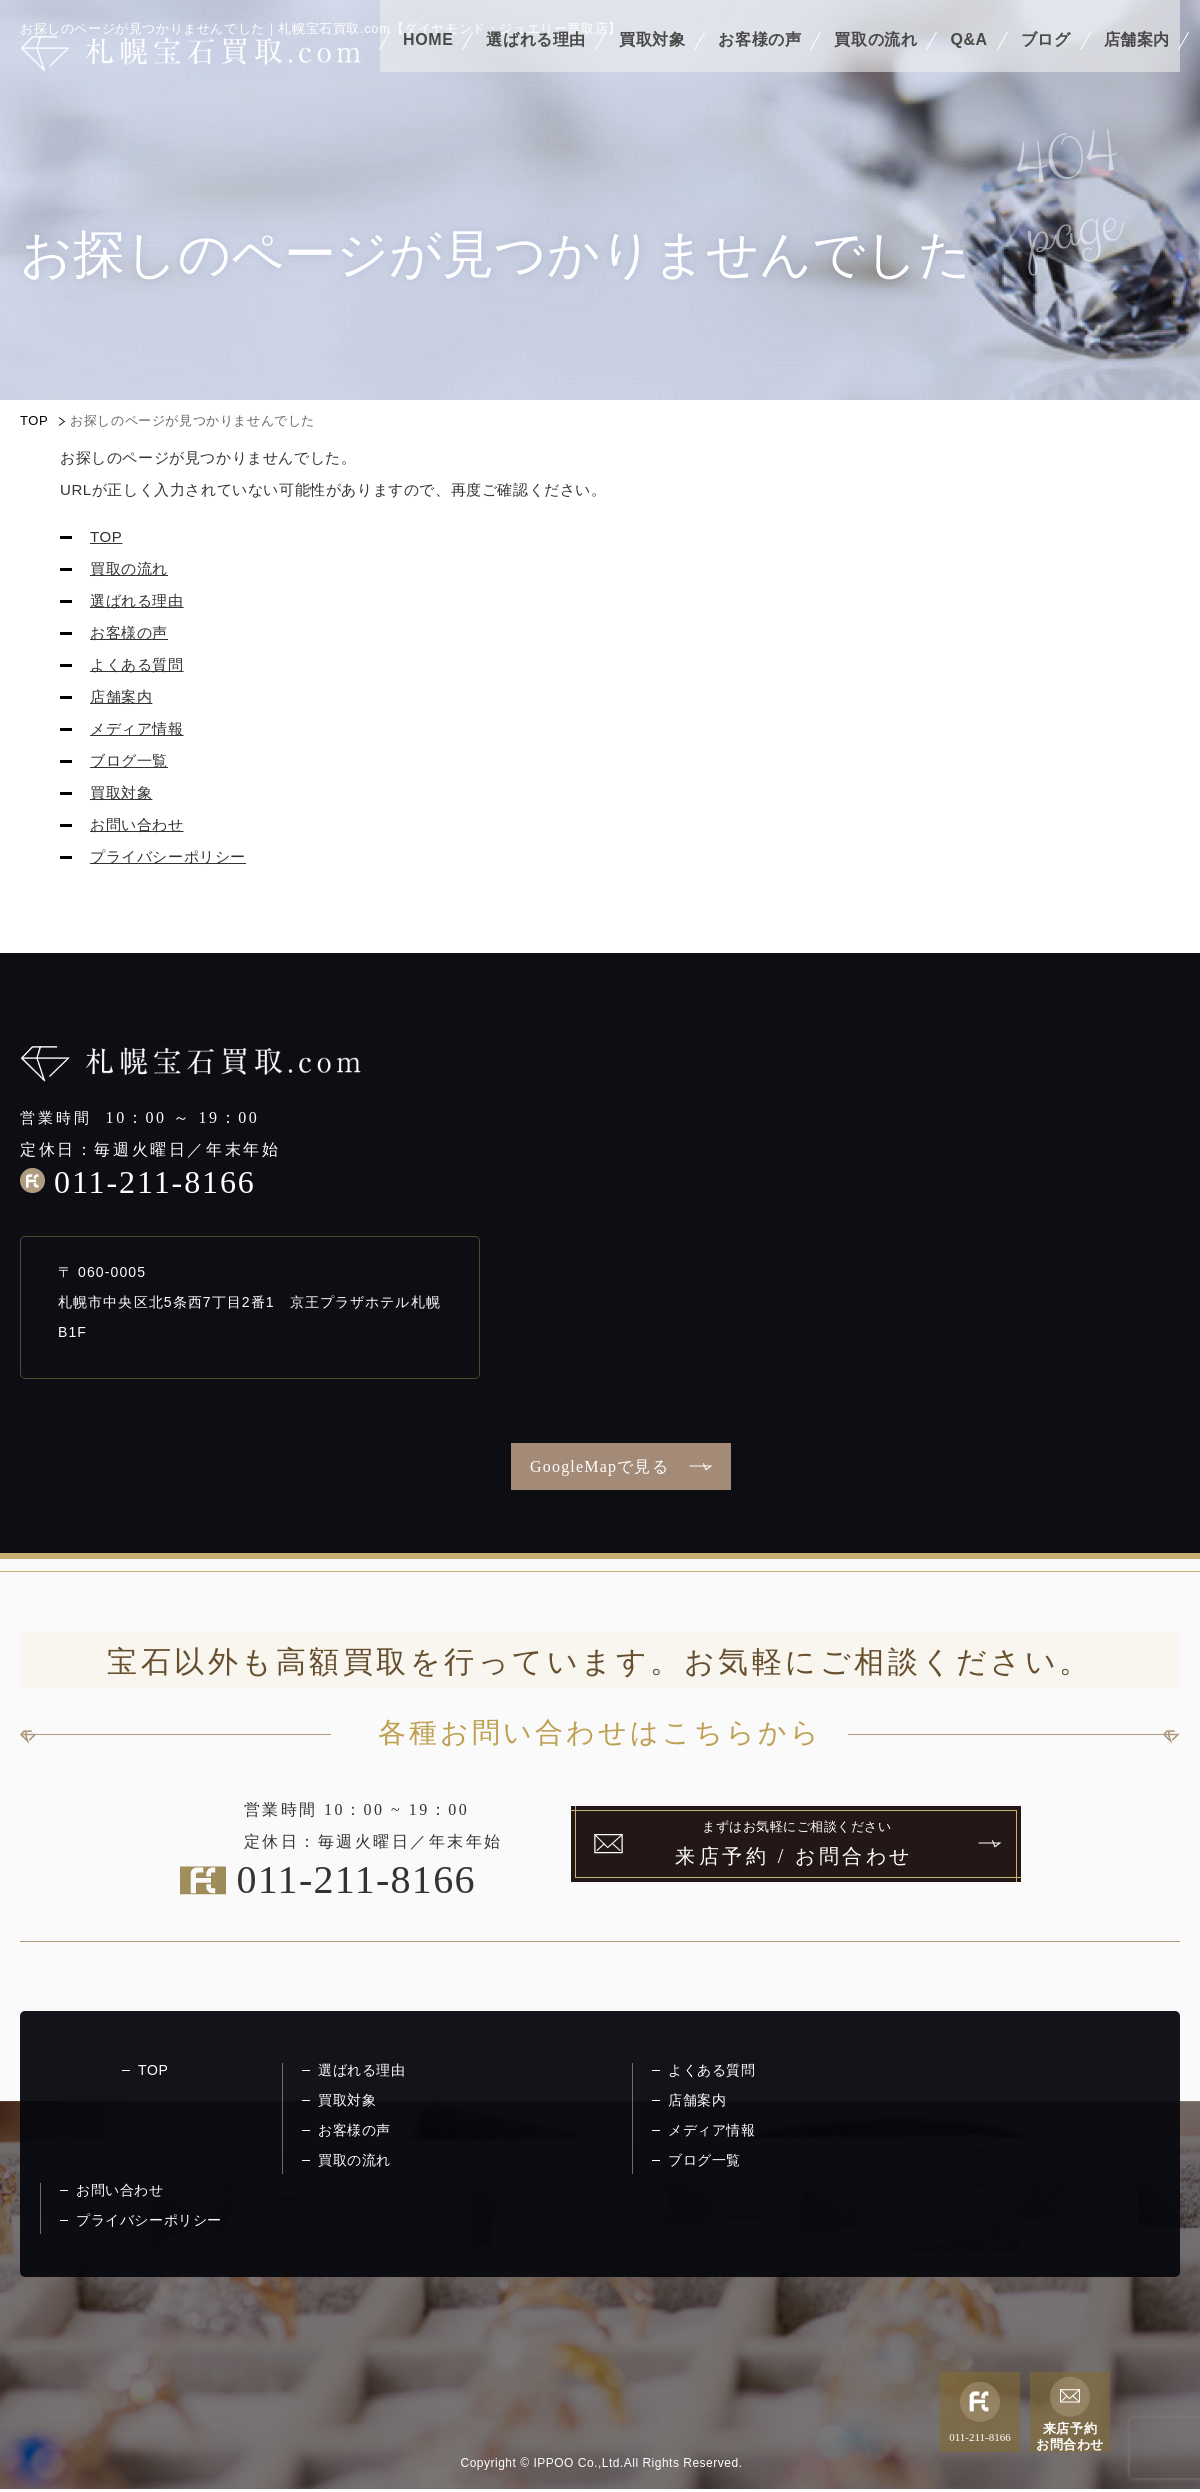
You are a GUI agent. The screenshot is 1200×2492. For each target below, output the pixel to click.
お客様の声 (759, 67)
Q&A (968, 67)
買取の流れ (875, 67)
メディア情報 (137, 728)
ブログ (1046, 67)
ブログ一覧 (129, 760)
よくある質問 (137, 664)
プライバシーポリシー (168, 856)
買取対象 (652, 67)
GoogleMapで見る (599, 1466)
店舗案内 (1137, 67)
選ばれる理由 (536, 67)
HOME (428, 67)
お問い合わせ (137, 824)
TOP (34, 420)
